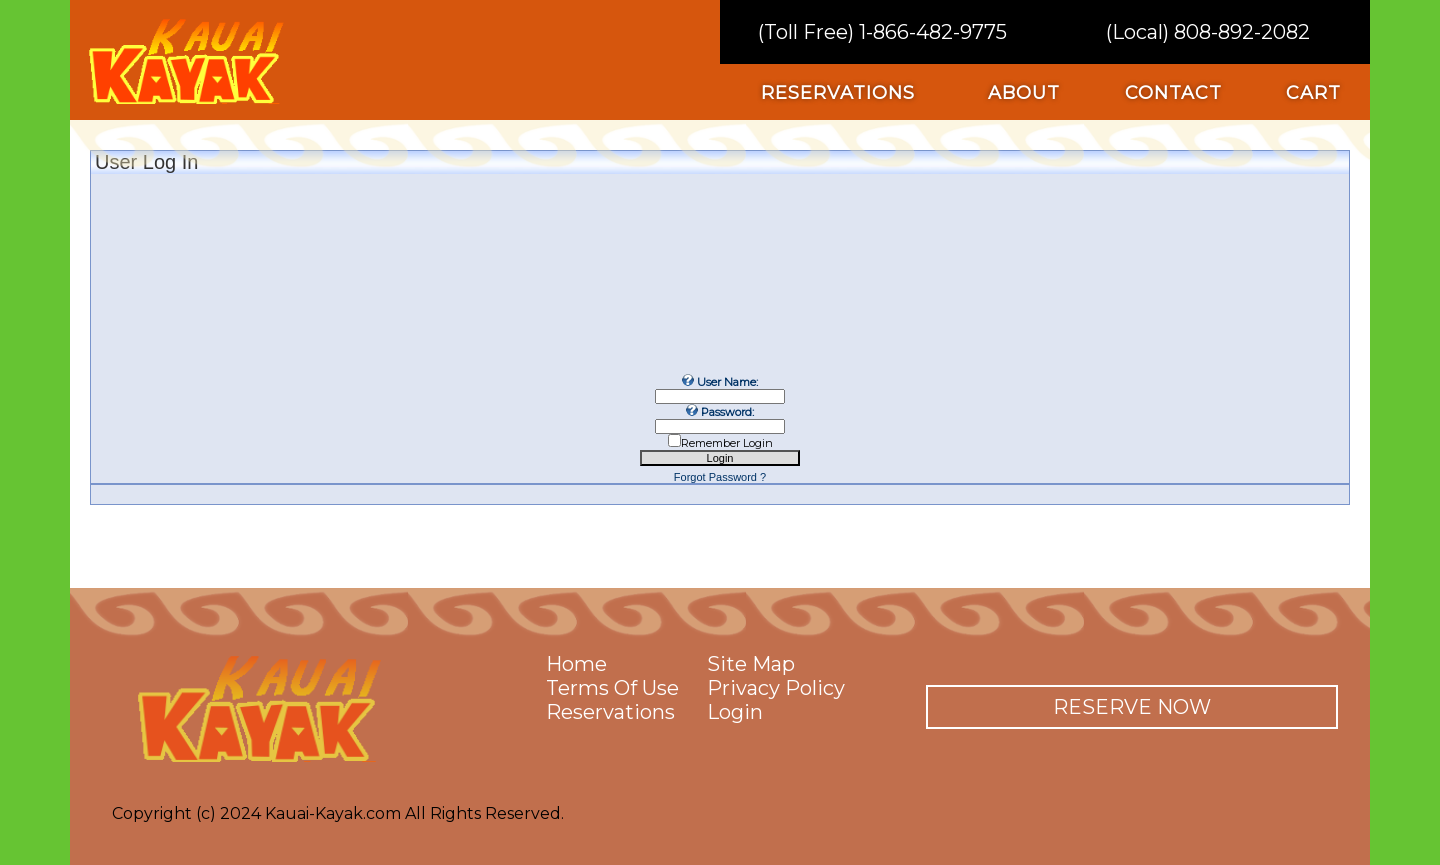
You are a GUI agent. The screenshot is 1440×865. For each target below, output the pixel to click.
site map (751, 664)
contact (1173, 93)
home (576, 664)
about (1024, 93)
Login (735, 712)
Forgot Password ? (720, 477)
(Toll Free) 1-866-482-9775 (882, 32)
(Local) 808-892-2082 (1208, 32)
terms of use (612, 688)
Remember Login (727, 443)
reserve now (1132, 707)
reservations (838, 93)
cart (1313, 93)
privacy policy (776, 688)
